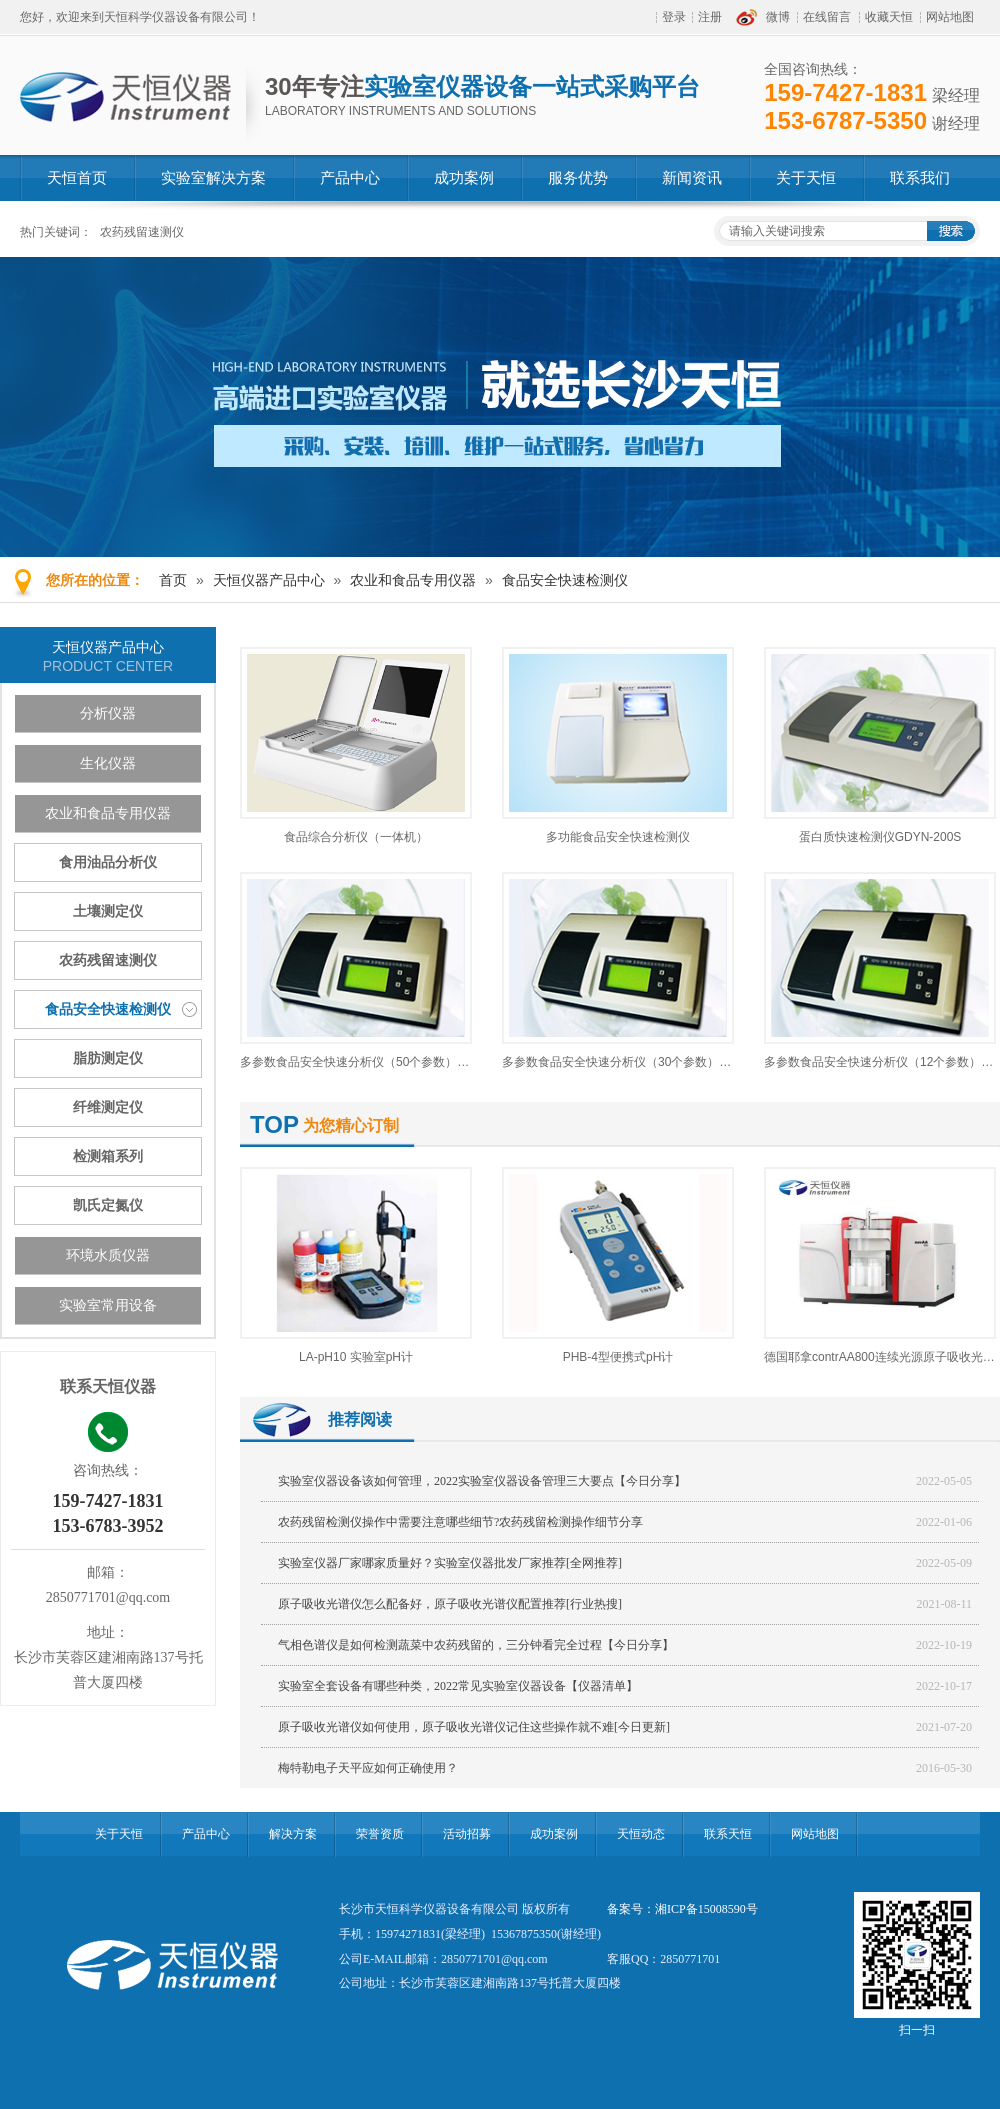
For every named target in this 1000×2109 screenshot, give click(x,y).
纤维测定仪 (108, 1107)
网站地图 (950, 17)
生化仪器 (108, 763)
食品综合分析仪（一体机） (356, 837)
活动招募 (467, 1834)
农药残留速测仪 (142, 232)
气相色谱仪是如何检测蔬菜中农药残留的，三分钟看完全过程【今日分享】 (476, 1645)
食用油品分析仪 (108, 862)
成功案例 (554, 1834)
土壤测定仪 (108, 911)
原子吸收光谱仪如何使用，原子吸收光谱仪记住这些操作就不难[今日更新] (474, 1727)
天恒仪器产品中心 (269, 580)
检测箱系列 (108, 1156)
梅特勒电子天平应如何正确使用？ (368, 1768)
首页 (173, 580)
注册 (710, 17)
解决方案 (293, 1834)
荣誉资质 (380, 1834)
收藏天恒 (889, 17)
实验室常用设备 (108, 1305)
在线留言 (827, 17)
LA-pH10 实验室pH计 (356, 1357)
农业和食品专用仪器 (413, 580)
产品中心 (206, 1834)
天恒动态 (641, 1834)
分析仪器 (108, 713)
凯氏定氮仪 (108, 1205)
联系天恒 (728, 1834)
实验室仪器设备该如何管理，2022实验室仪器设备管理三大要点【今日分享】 (482, 1481)
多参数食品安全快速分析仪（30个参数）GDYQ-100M (645, 1062)
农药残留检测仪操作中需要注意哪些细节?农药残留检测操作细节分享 (460, 1522)
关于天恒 (119, 1834)
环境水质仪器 (108, 1255)
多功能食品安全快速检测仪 (618, 837)
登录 (674, 17)
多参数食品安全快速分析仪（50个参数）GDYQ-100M (383, 1062)
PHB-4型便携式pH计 (618, 1357)
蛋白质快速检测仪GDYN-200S (880, 837)
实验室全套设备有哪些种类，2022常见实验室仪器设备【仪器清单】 (458, 1686)
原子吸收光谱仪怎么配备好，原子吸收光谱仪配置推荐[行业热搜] (450, 1604)
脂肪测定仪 (108, 1058)
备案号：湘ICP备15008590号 (682, 1909)
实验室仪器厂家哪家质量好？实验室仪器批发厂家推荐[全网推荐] (450, 1563)
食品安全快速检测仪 (565, 580)
